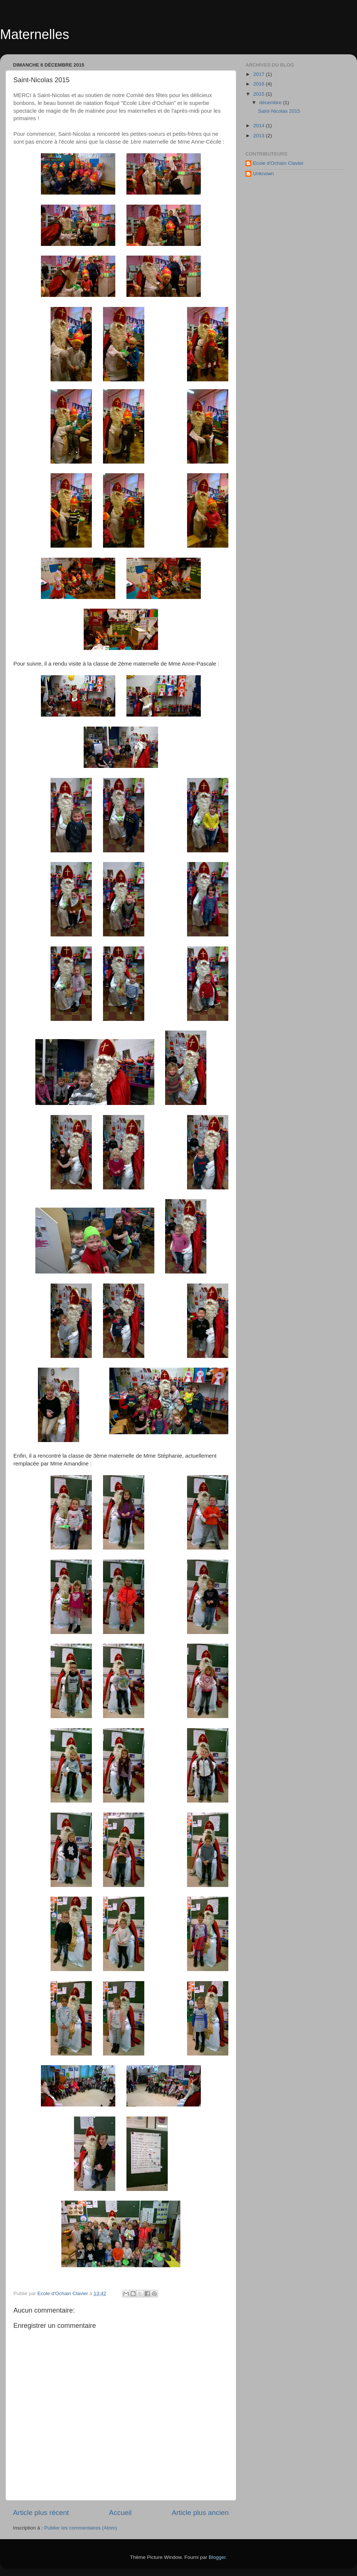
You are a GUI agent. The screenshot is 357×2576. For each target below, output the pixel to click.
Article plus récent (41, 2512)
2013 (259, 135)
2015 (259, 94)
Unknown (263, 173)
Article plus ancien (200, 2512)
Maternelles (34, 34)
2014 (259, 125)
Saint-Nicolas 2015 (279, 111)
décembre (271, 102)
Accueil (120, 2512)
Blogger (217, 2557)
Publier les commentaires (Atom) (80, 2528)
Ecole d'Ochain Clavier (278, 163)
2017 (259, 74)
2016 (259, 84)
